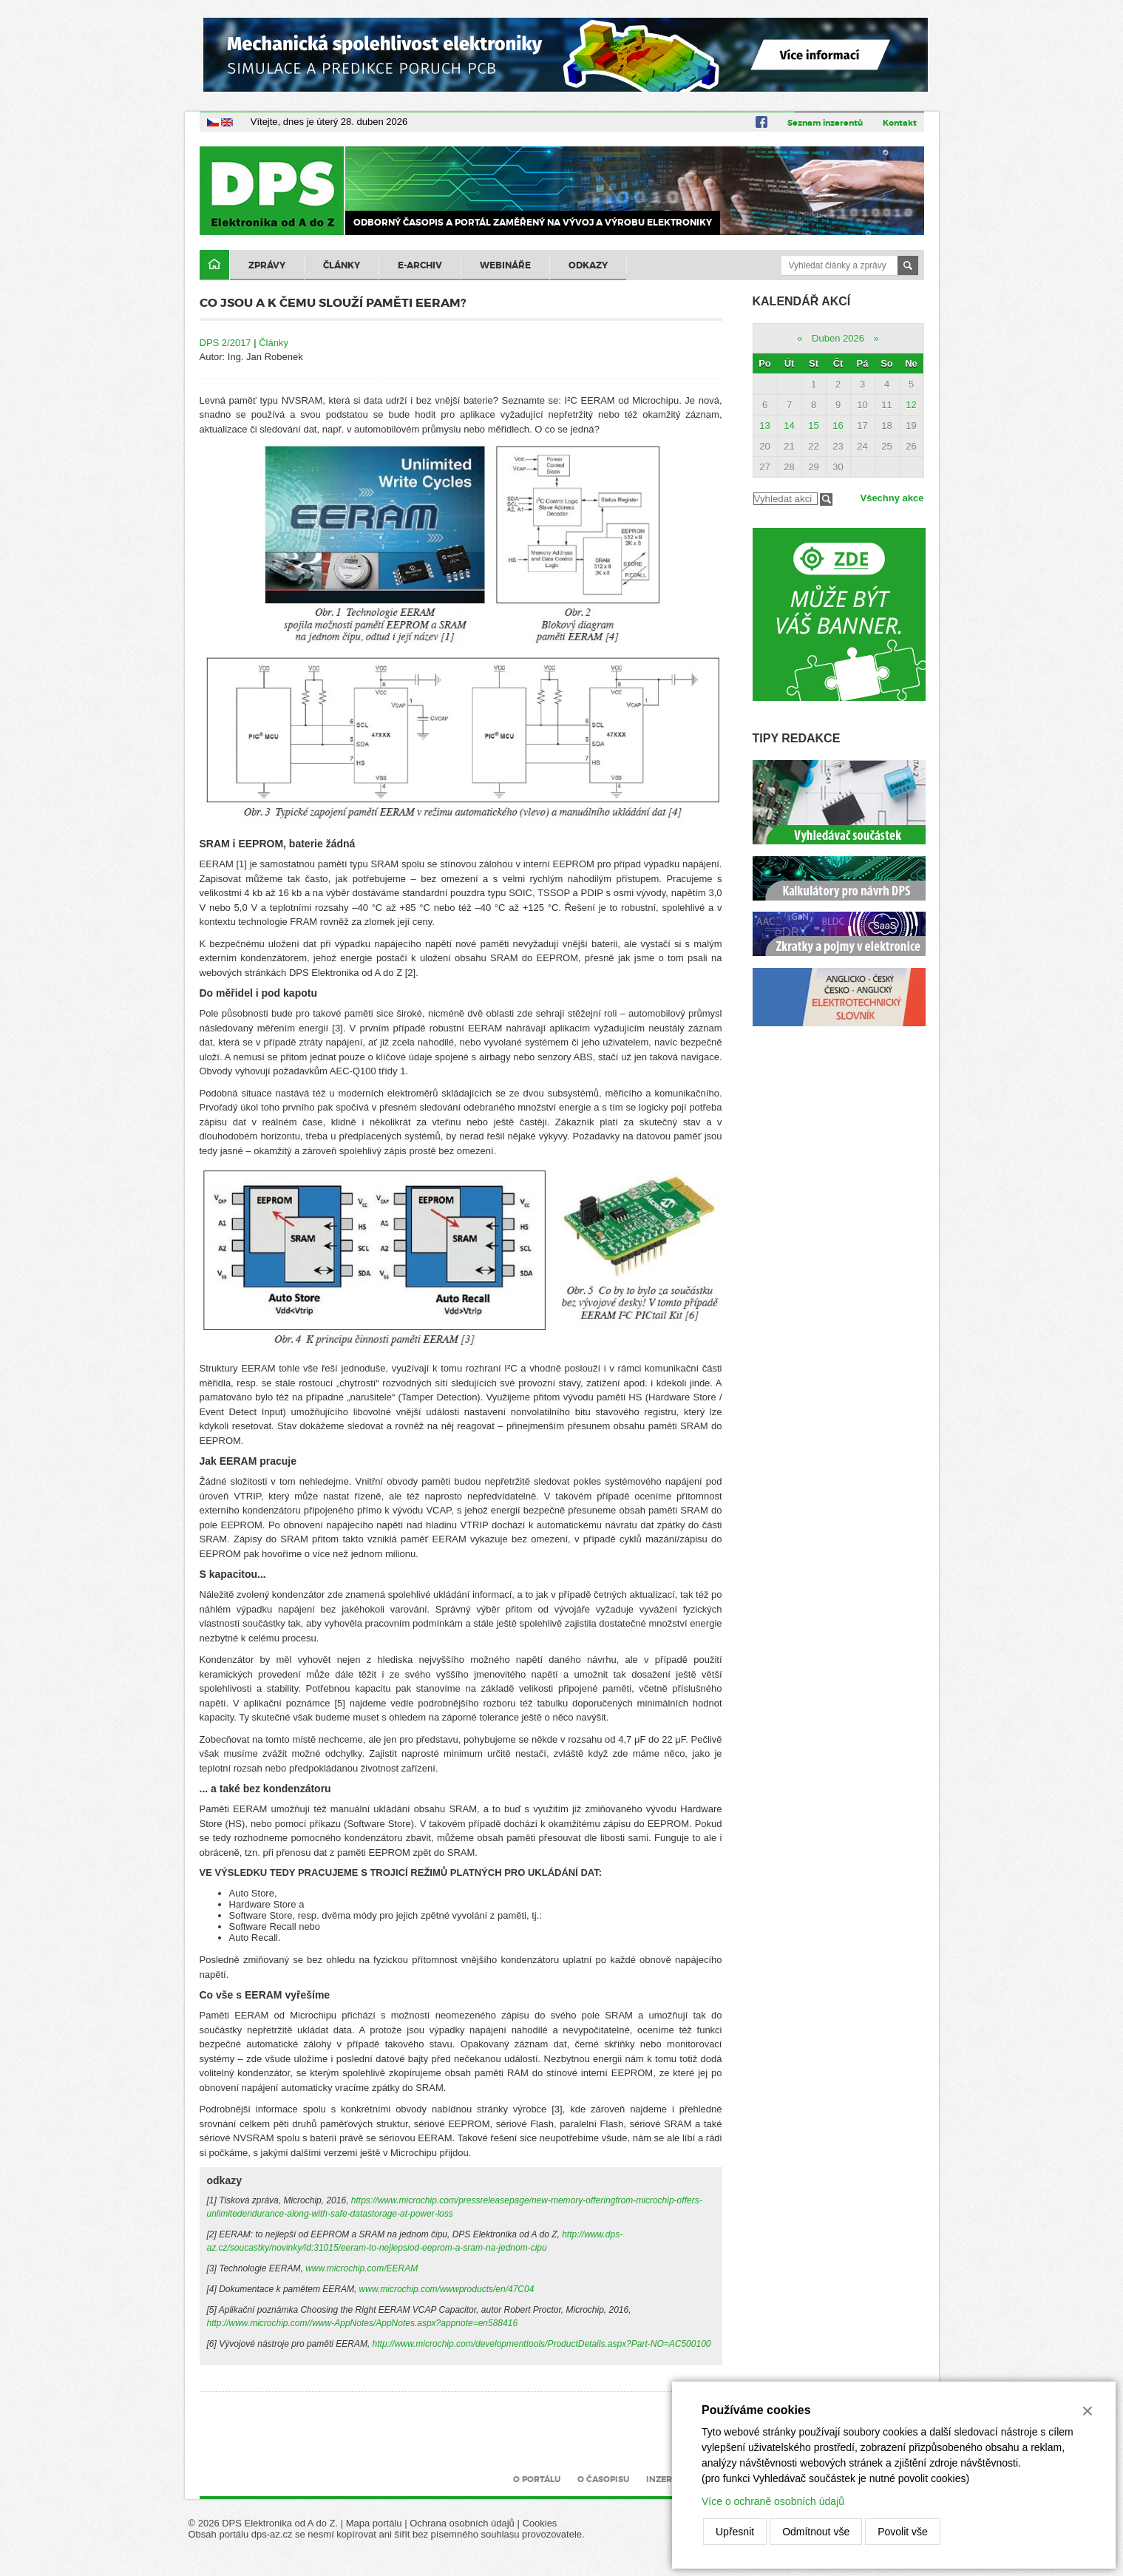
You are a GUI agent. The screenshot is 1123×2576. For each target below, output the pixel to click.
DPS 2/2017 (225, 342)
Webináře (505, 265)
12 (911, 404)
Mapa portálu (374, 2523)
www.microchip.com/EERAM (361, 2268)
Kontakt (900, 123)
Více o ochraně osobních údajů (773, 2501)
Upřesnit (735, 2532)
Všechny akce (891, 498)
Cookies (539, 2523)
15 (813, 425)
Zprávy (266, 265)
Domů (214, 265)
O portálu (536, 2479)
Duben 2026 (838, 338)
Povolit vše (903, 2532)
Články (341, 265)
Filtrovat (826, 499)
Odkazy (588, 265)
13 (764, 425)
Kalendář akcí (802, 301)
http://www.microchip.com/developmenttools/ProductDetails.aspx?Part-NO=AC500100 (542, 2344)
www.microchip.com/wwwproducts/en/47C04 (447, 2289)
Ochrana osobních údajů (462, 2523)
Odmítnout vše (815, 2532)
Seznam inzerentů (825, 123)
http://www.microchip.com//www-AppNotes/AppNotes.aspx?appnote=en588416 (362, 2323)
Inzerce (664, 2479)
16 (837, 425)
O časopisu (603, 2479)
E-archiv (420, 265)
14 (789, 425)
